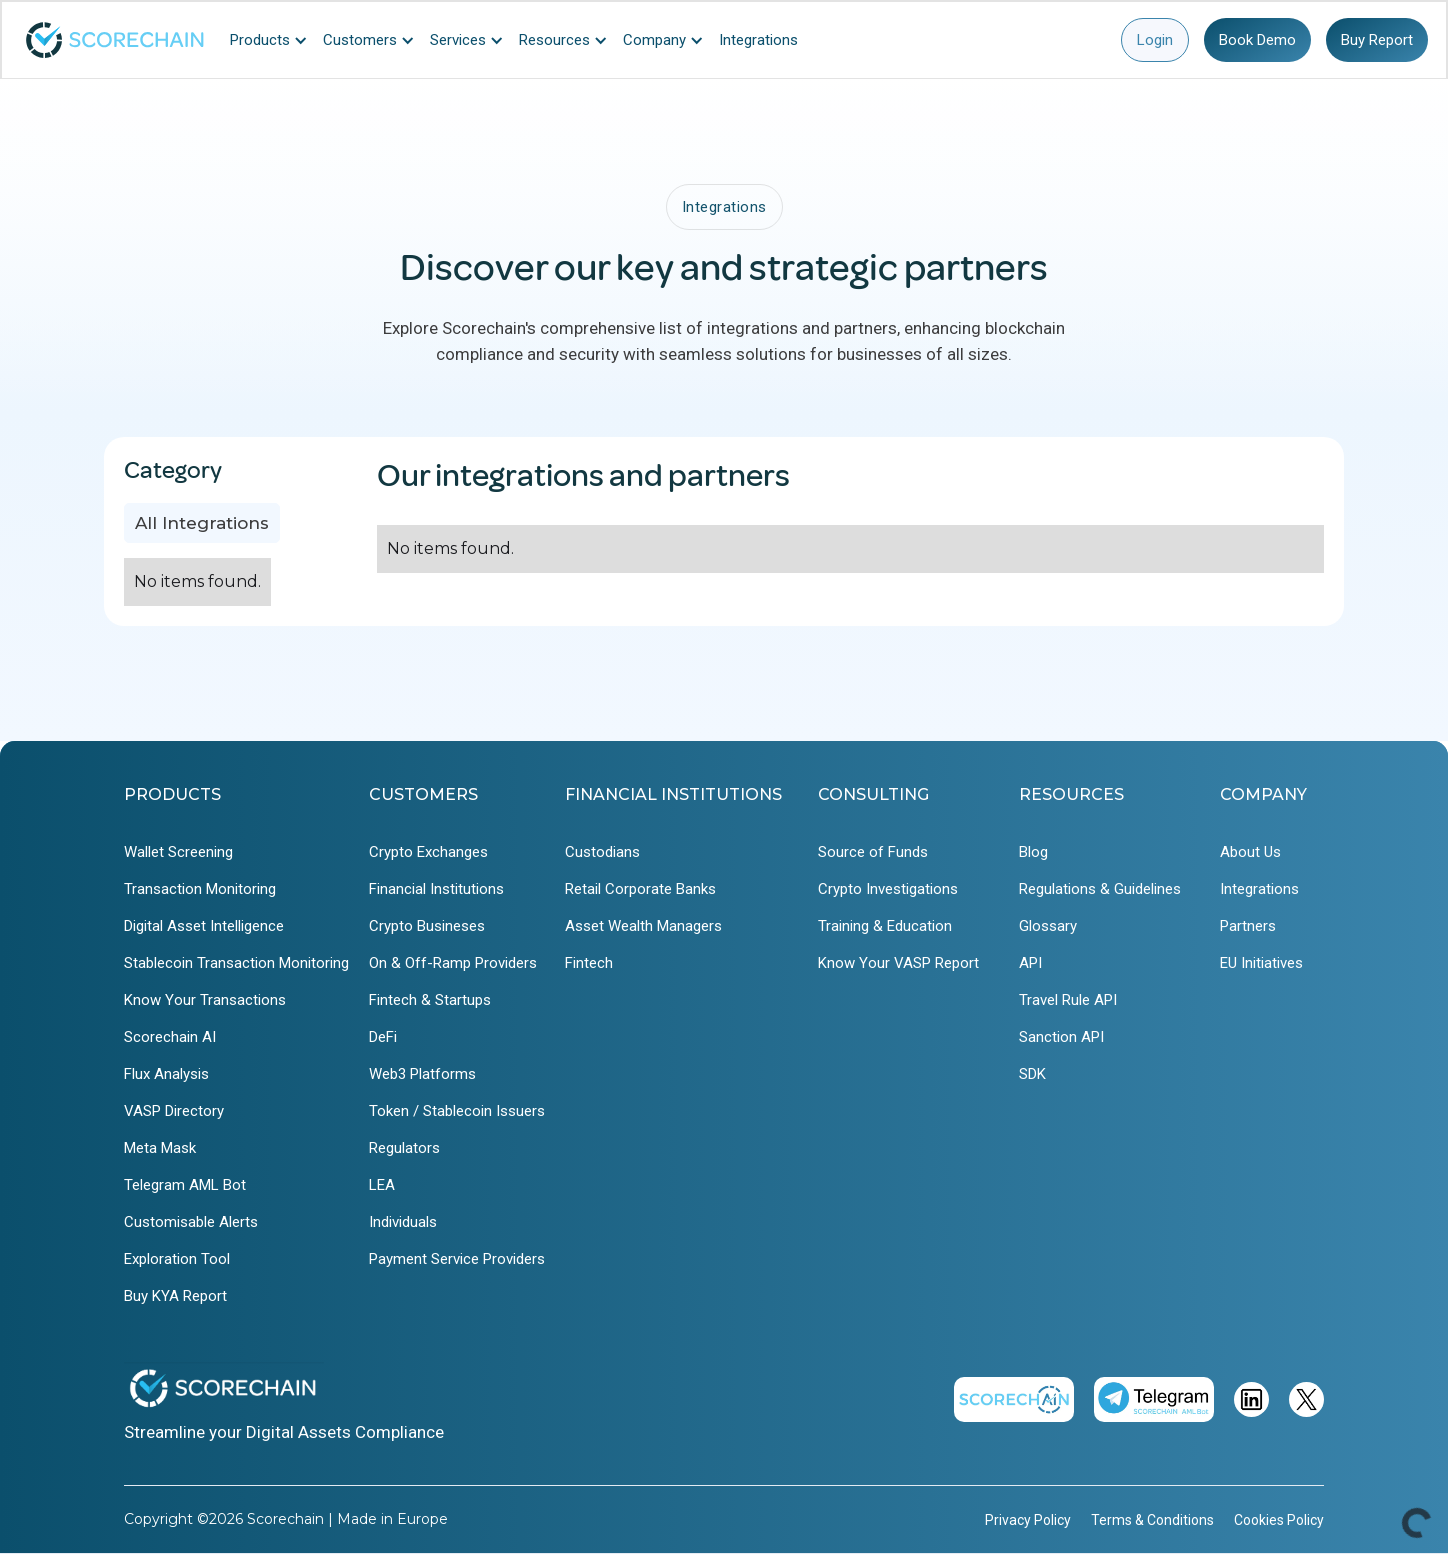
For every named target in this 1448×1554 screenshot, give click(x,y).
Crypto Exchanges (428, 852)
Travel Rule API (1068, 1000)
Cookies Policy (1279, 1520)
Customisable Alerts (191, 1222)
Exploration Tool (177, 1259)
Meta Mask (160, 1148)
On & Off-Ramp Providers (453, 963)
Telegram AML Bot (185, 1185)
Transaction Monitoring (200, 889)
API (1030, 963)
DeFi (383, 1037)
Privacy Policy (1028, 1520)
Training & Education (885, 926)
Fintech (589, 963)
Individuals (403, 1222)
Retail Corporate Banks (640, 889)
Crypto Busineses (427, 926)
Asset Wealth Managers (643, 926)
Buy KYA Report (175, 1296)
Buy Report (1377, 40)
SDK (1032, 1074)
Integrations (1259, 889)
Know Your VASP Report (898, 963)
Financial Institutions (436, 889)
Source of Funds (873, 852)
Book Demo (1257, 40)
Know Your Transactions (205, 1000)
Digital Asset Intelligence (204, 926)
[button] (274, 40)
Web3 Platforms (422, 1074)
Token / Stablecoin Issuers (457, 1111)
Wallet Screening (178, 852)
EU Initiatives (1261, 963)
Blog (1033, 852)
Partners (1248, 926)
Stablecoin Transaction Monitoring (236, 963)
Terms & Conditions (1152, 1520)
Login (1155, 40)
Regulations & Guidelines (1100, 889)
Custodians (602, 852)
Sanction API (1061, 1037)
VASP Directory (174, 1111)
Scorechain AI (170, 1037)
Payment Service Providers (457, 1259)
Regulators (404, 1148)
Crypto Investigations (888, 889)
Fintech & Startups (430, 1000)
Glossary (1048, 926)
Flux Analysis (166, 1074)
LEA (382, 1185)
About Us (1250, 852)
